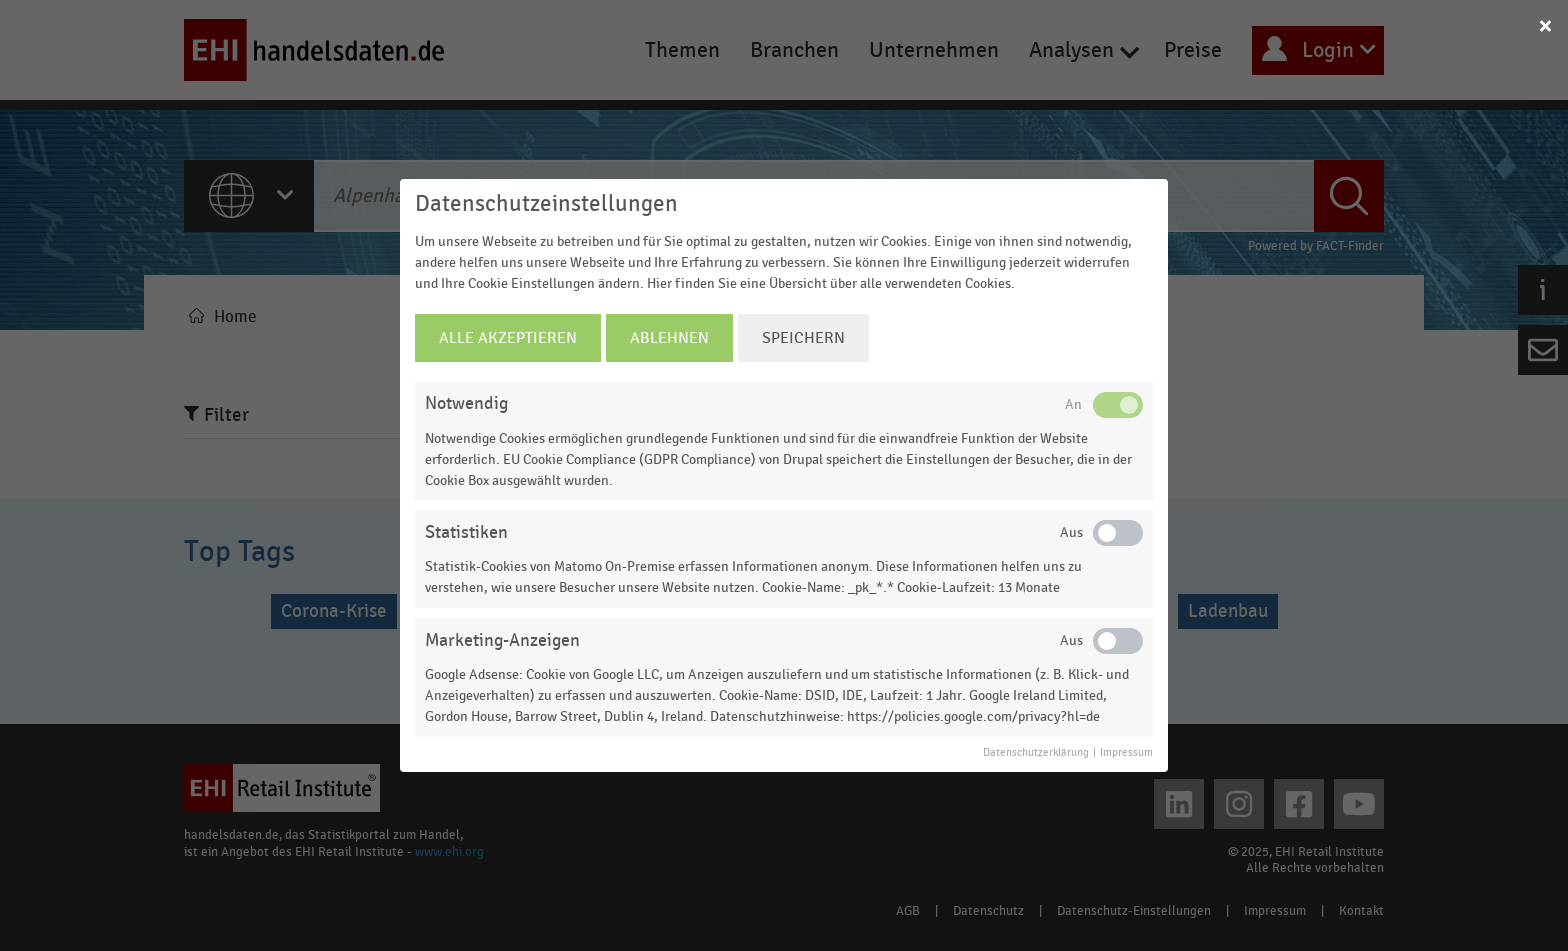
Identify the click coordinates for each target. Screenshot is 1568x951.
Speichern (803, 338)
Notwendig (466, 403)
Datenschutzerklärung (1036, 753)
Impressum (1126, 753)
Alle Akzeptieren (508, 338)
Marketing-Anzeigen (502, 640)
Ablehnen (669, 338)
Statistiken (466, 532)
